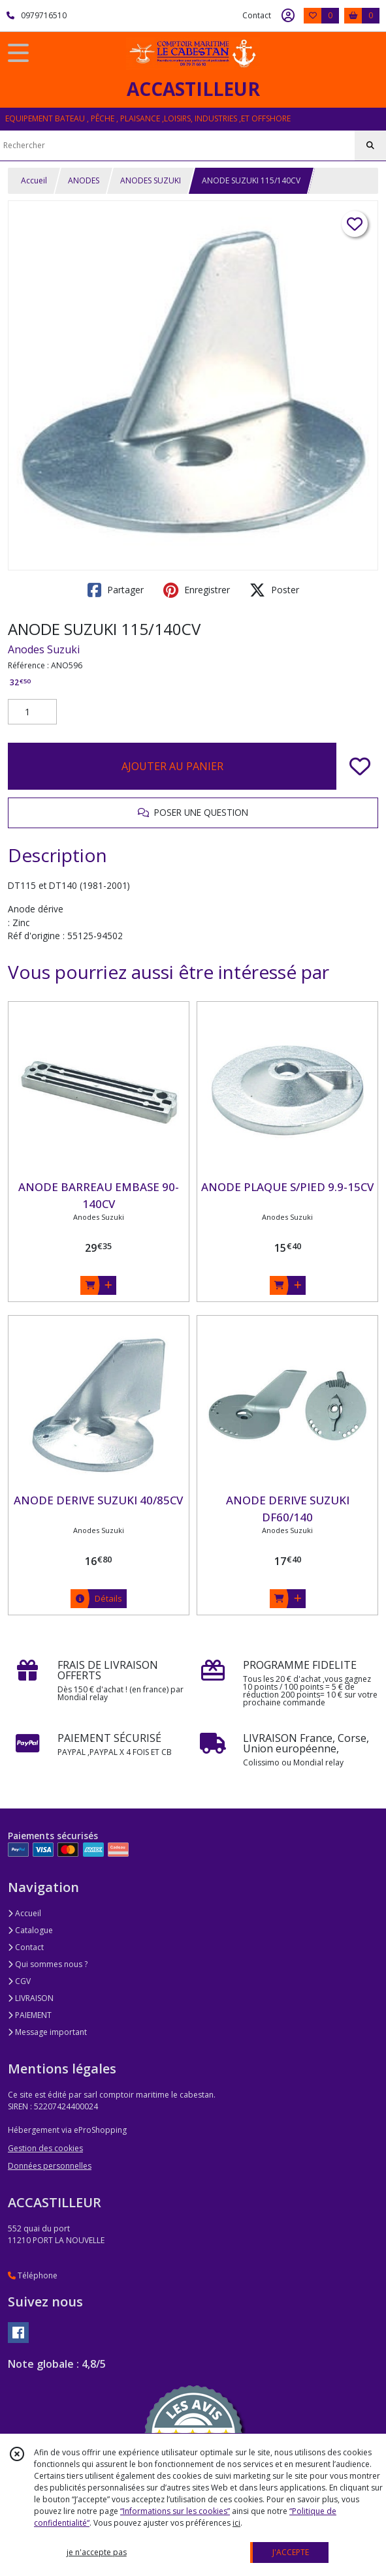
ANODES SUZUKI (150, 180)
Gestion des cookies (45, 2148)
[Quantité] (32, 712)
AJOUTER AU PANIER (172, 766)
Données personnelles (49, 2165)
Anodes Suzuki (44, 649)
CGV (19, 1981)
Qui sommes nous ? (48, 1964)
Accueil (34, 180)
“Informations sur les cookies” (175, 2511)
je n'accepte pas (97, 2552)
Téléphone (32, 2275)
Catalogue (30, 1930)
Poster (274, 590)
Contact (256, 15)
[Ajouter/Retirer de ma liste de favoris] (360, 766)
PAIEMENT (30, 2015)
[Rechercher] (370, 146)
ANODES (83, 180)
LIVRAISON (31, 1998)
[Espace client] (288, 15)
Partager (116, 590)
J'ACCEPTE (290, 2552)
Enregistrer (196, 590)
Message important (47, 2032)
